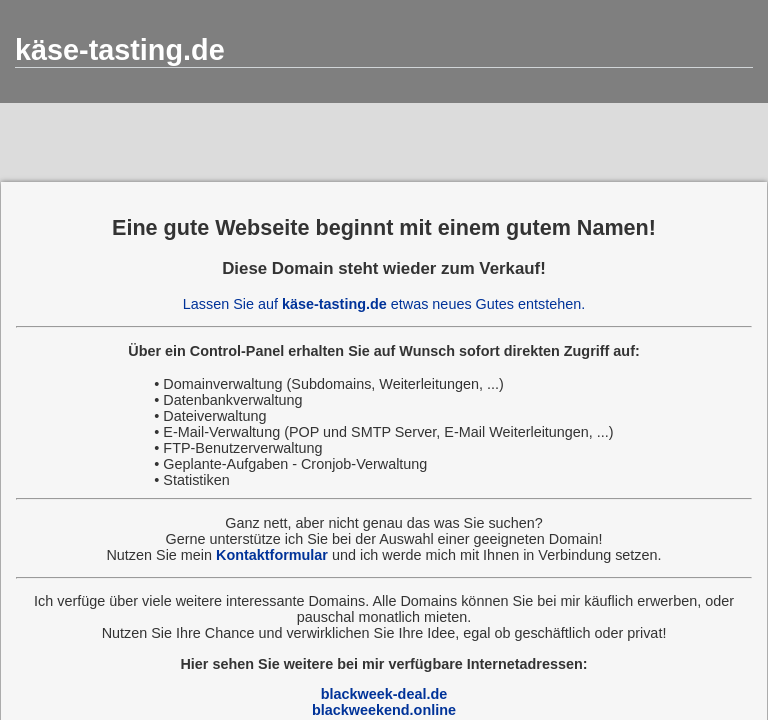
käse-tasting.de (120, 50)
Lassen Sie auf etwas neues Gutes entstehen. (384, 304)
